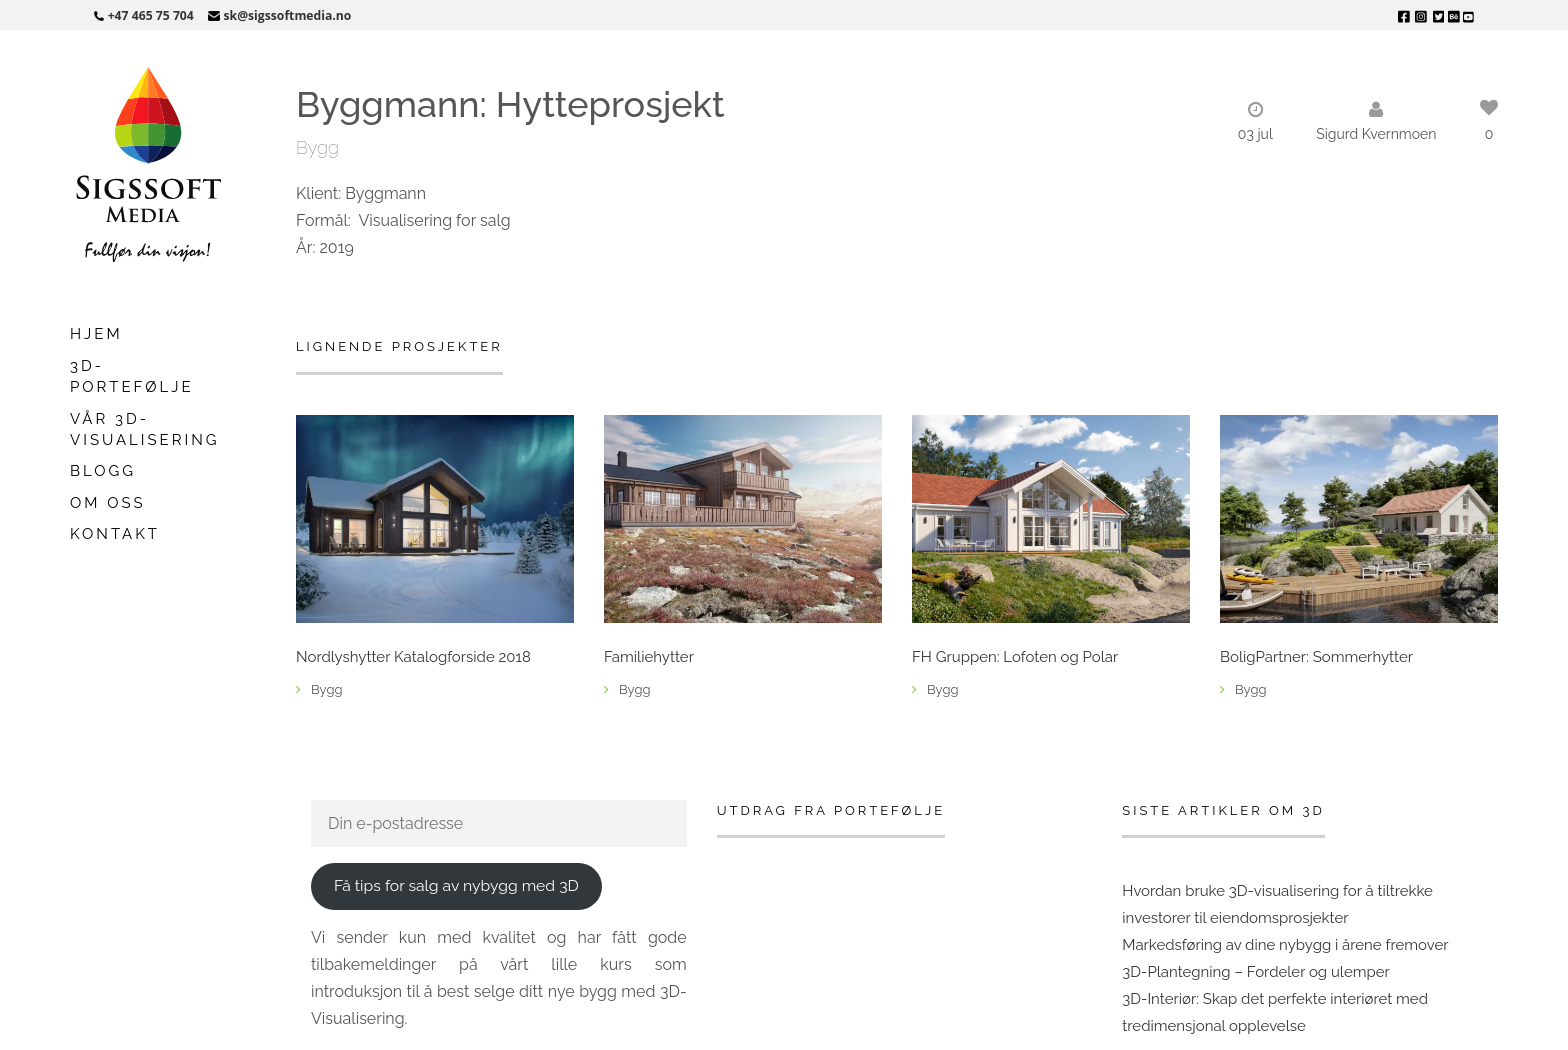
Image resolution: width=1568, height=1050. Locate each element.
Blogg (103, 471)
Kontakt (115, 534)
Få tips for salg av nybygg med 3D (456, 885)
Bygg (317, 147)
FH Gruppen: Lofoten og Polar (1015, 657)
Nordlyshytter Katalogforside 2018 (413, 657)
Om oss (108, 503)
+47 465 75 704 (151, 15)
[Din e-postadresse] (499, 823)
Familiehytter (649, 657)
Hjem (96, 334)
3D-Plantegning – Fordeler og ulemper (1256, 972)
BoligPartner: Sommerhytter (1316, 657)
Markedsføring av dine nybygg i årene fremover (1285, 945)
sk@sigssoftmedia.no (288, 15)
